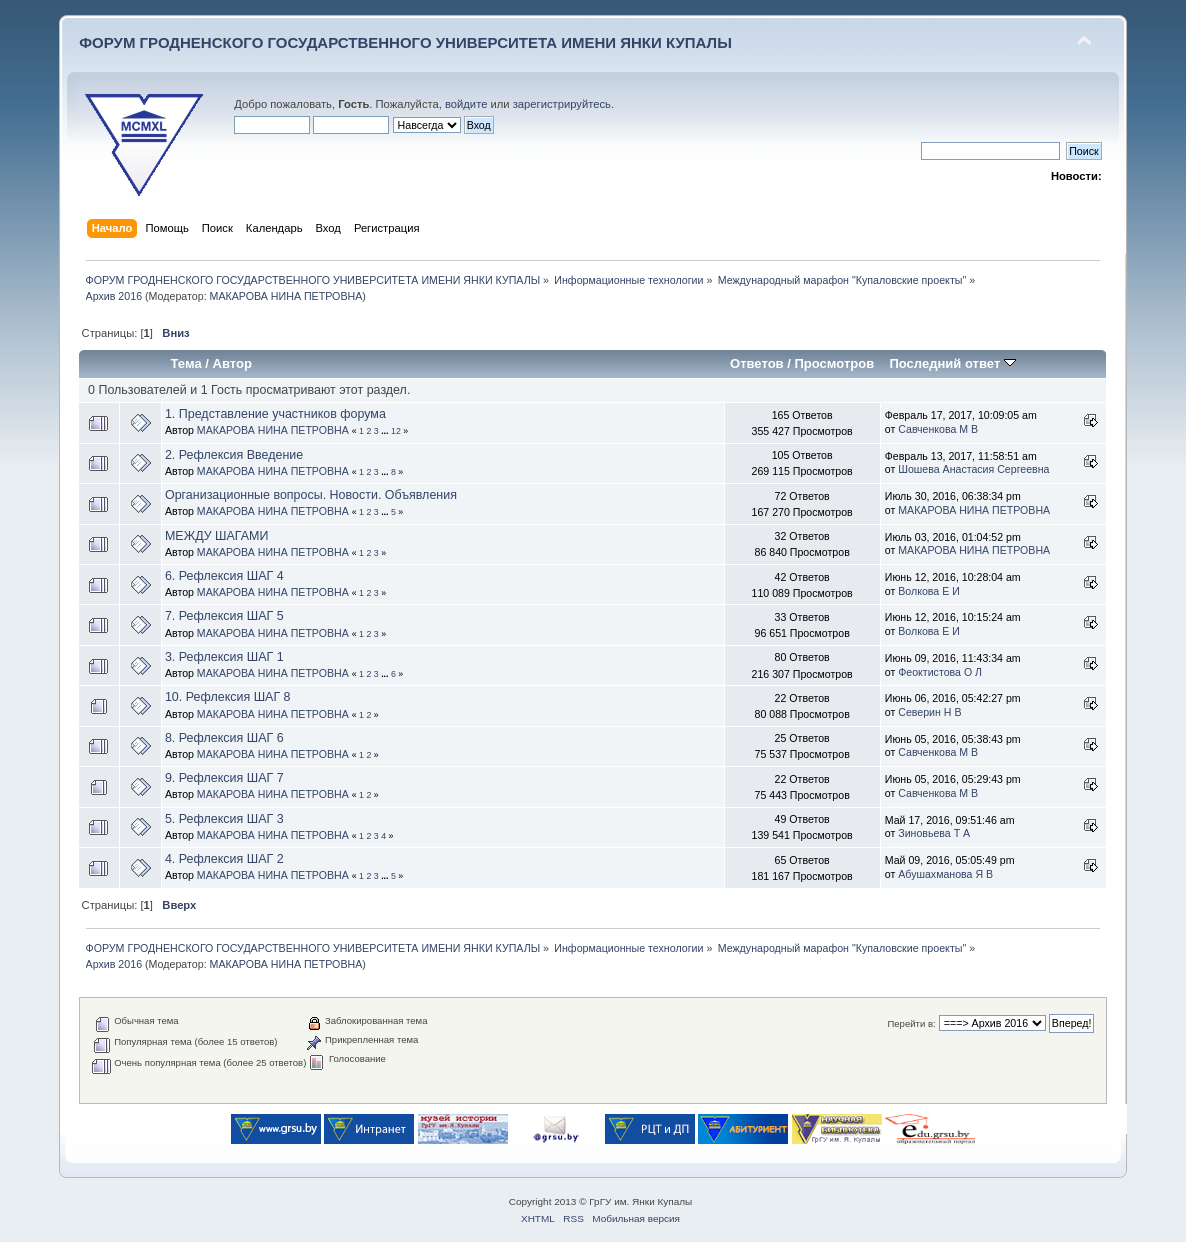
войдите (466, 104)
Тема (186, 363)
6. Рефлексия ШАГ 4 (224, 576)
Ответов (757, 363)
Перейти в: (911, 1023)
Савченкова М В (938, 429)
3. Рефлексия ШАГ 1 (224, 657)
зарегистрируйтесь (562, 104)
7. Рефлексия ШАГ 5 (224, 616)
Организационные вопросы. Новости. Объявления (311, 495)
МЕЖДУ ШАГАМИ (217, 536)
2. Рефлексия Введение (234, 455)
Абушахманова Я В (945, 874)
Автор (232, 363)
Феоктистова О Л (940, 672)
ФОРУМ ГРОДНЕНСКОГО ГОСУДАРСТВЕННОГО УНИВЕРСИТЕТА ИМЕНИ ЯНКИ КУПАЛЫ (405, 42)
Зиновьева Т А (934, 833)
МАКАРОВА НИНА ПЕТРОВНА (286, 296)
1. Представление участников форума (275, 414)
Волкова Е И (929, 591)
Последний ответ (952, 363)
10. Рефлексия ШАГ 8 (228, 697)
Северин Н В (929, 712)
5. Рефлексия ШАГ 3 (224, 819)
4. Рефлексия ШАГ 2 (224, 859)
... (386, 431)
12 (396, 431)
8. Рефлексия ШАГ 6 (224, 738)
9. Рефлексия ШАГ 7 (224, 778)
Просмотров (835, 363)
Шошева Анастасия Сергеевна (973, 469)
